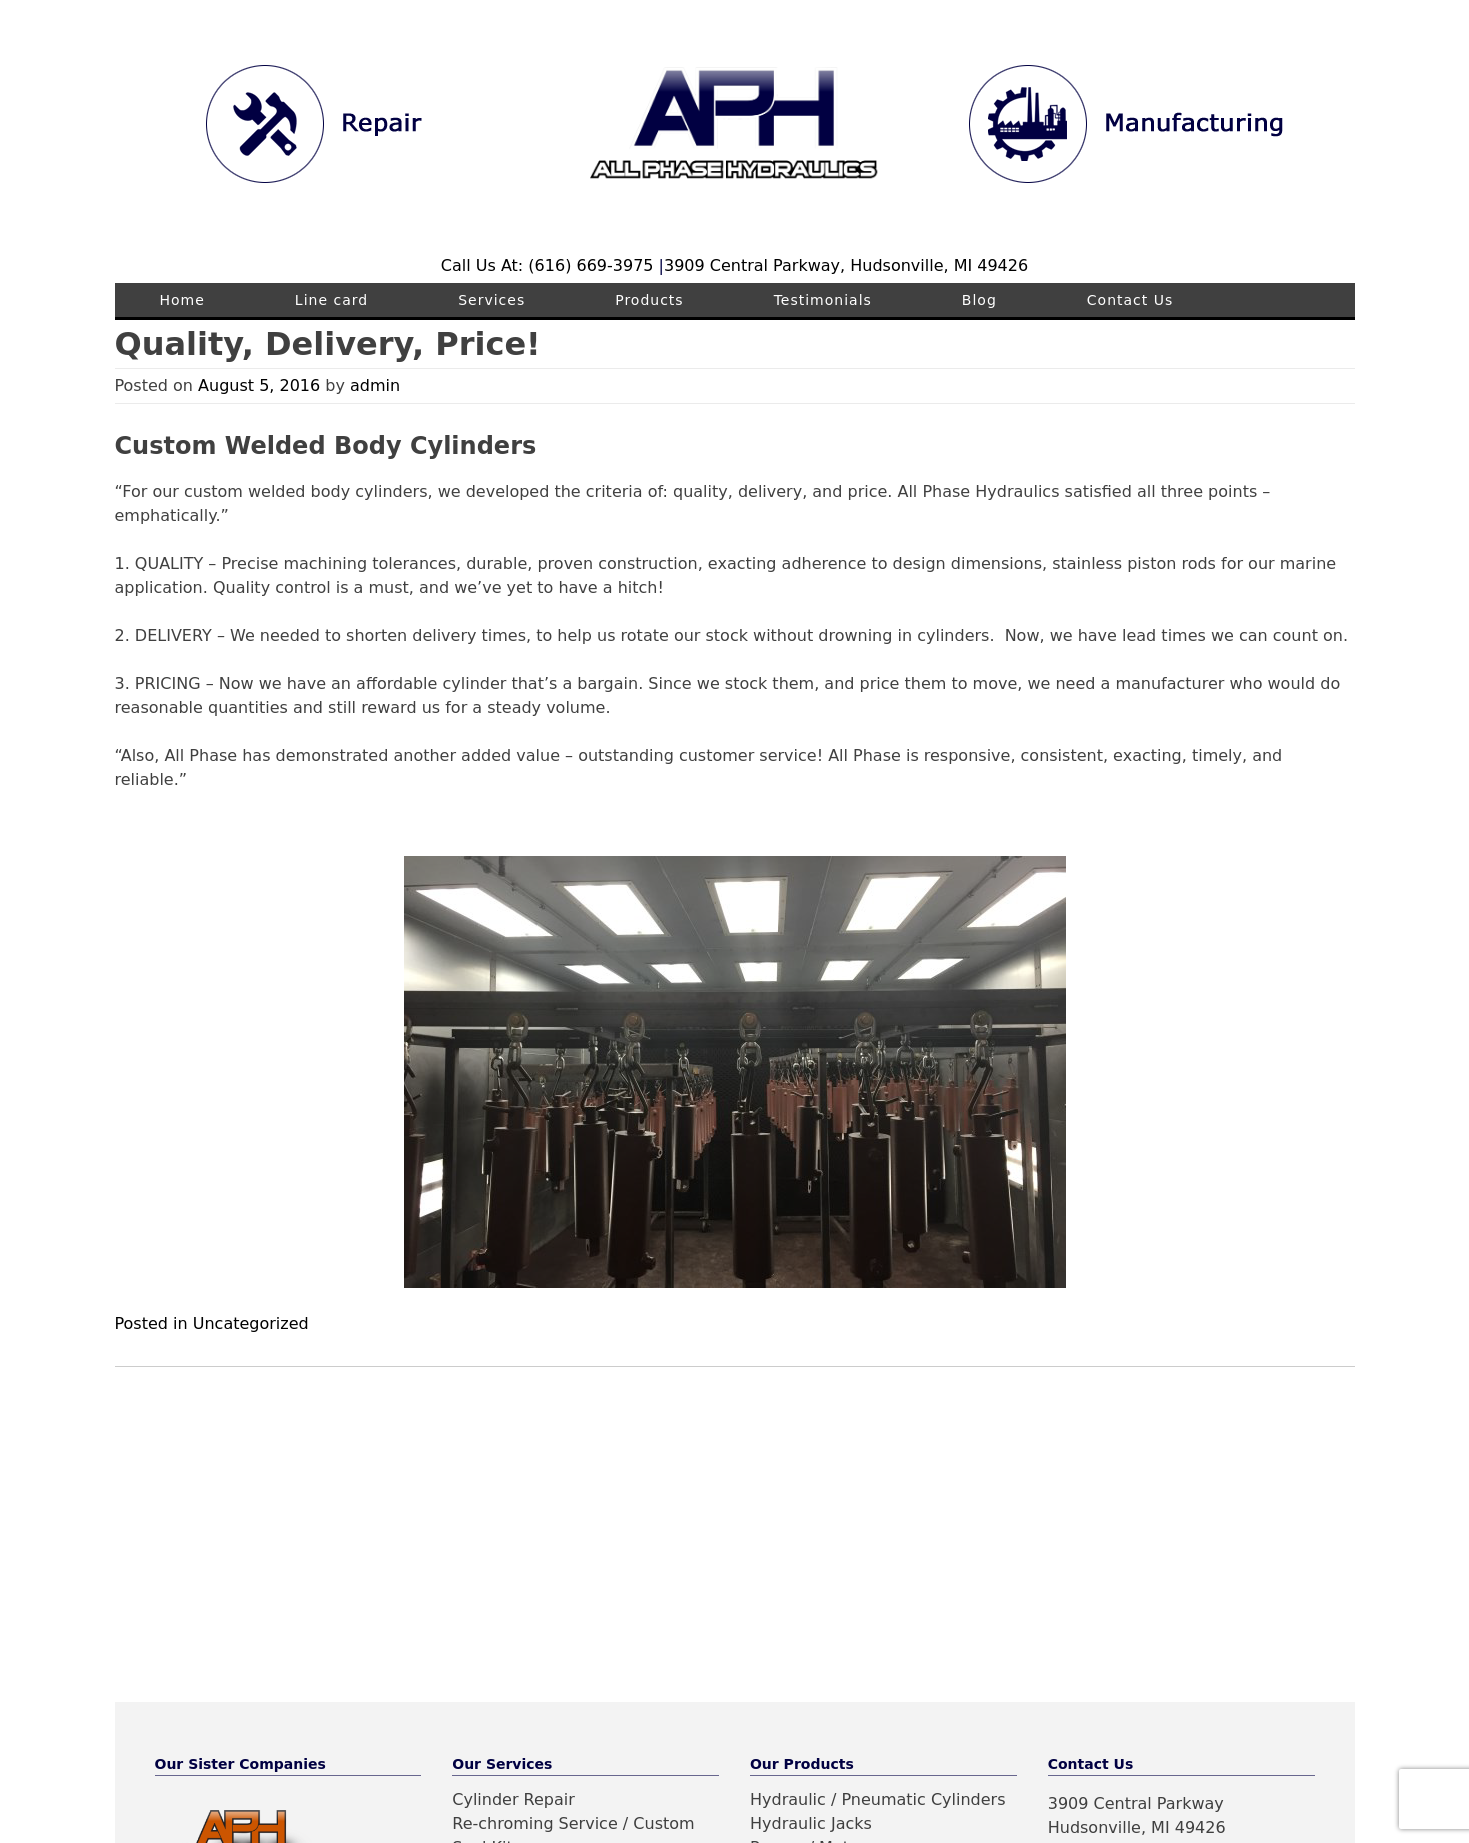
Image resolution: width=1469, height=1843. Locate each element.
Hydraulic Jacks (811, 1823)
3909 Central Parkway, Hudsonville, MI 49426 (846, 265)
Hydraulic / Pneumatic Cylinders (878, 1799)
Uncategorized (251, 1323)
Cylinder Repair (513, 1799)
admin (375, 385)
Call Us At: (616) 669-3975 (550, 265)
